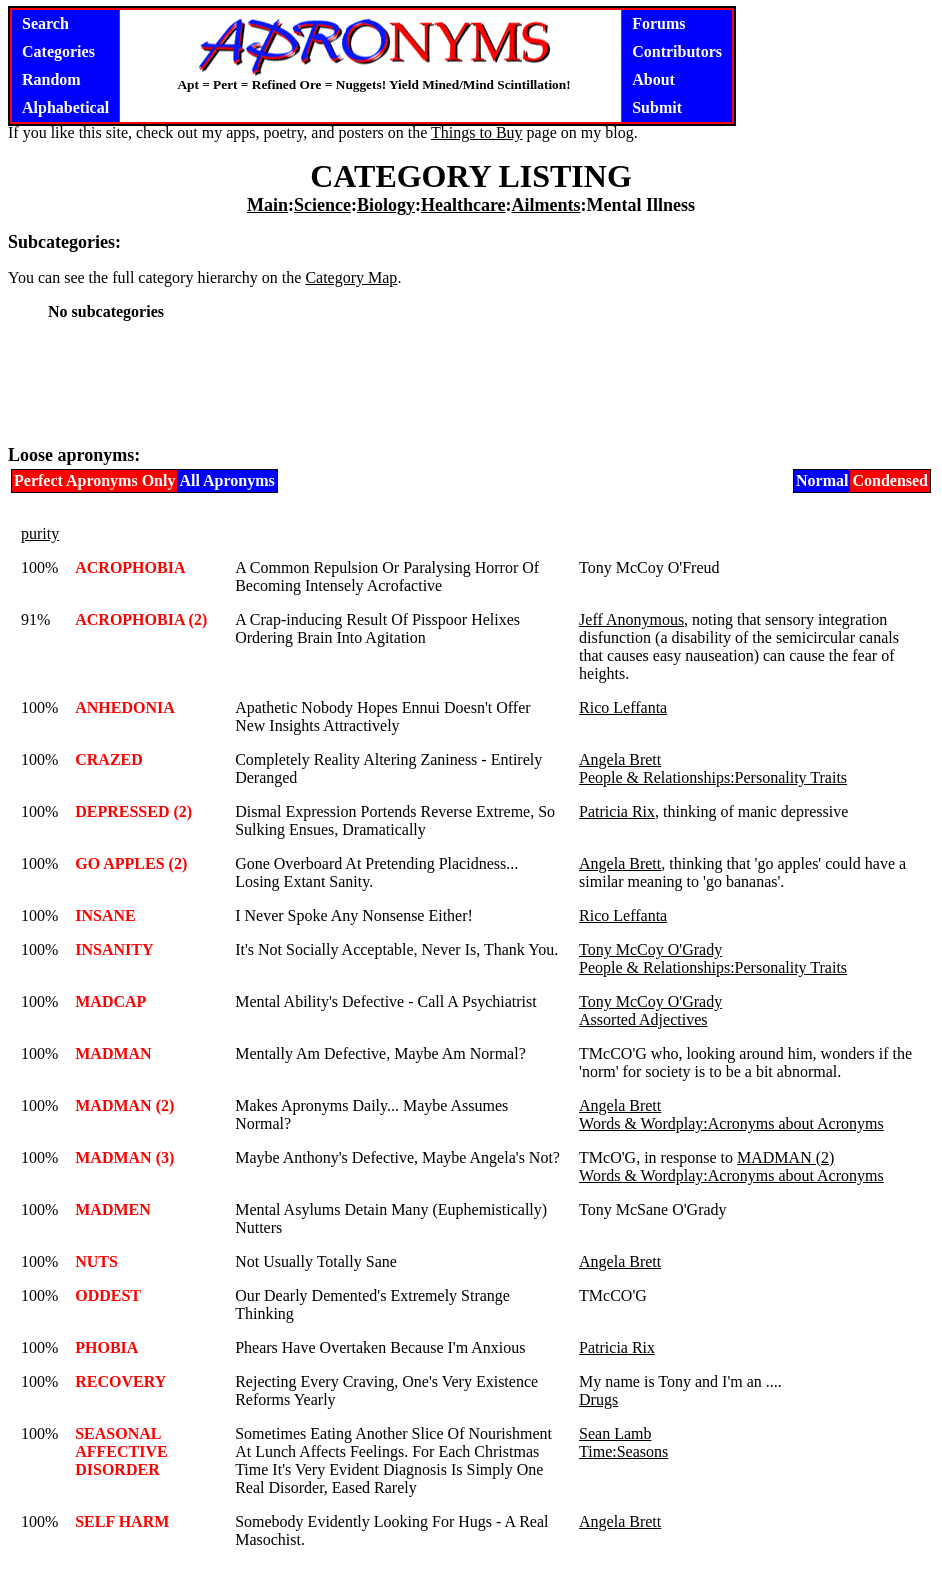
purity (40, 533)
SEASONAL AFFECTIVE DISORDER (121, 1451)
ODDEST (108, 1295)
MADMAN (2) (124, 1105)
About (653, 79)
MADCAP (110, 1001)
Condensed (890, 480)
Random (51, 79)
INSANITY (114, 949)
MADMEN (113, 1209)
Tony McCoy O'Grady (650, 949)
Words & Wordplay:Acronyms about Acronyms (731, 1123)
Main (267, 205)
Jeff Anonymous (631, 619)
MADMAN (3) (124, 1157)
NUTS (96, 1261)
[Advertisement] (471, 382)
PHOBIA (106, 1347)
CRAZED (109, 759)
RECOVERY (120, 1381)
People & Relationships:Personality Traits (713, 777)
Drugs (598, 1399)
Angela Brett (620, 759)
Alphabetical (65, 107)
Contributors (677, 51)
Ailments (546, 205)
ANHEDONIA (125, 707)
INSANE (105, 915)
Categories (58, 51)
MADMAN (113, 1053)
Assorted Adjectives (643, 1019)
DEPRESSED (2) (133, 811)
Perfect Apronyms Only (94, 480)
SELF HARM (122, 1521)
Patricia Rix (617, 811)
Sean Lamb (615, 1433)
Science (322, 205)
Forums (658, 23)
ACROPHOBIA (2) (141, 619)
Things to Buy (477, 132)
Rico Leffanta (623, 707)
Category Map (351, 277)
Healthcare (463, 205)
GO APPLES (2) (131, 863)
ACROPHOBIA (130, 567)
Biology (386, 205)
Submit (657, 107)
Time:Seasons (623, 1451)
